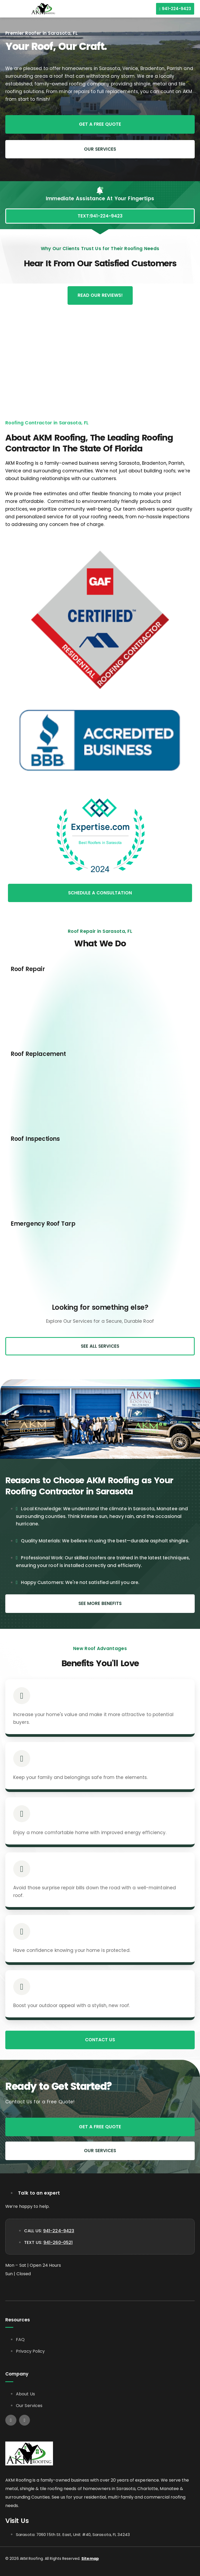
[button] (7, 9)
